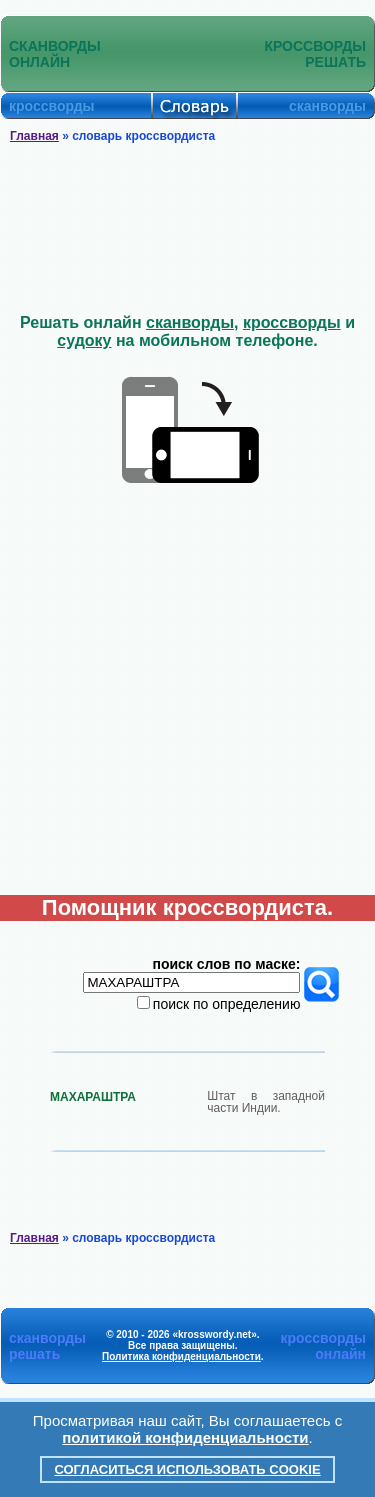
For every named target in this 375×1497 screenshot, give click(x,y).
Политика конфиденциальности (181, 1356)
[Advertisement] (188, 229)
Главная (34, 136)
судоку (84, 340)
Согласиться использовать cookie (187, 1469)
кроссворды (292, 322)
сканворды (190, 322)
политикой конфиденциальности (185, 1437)
